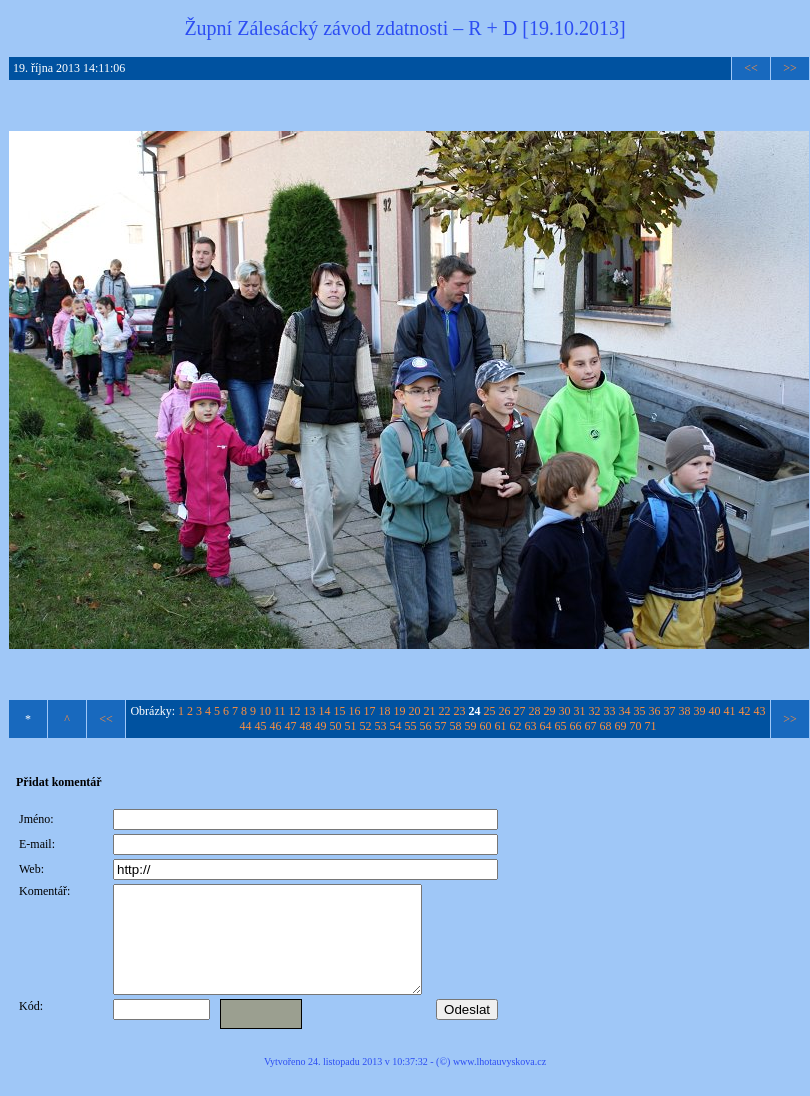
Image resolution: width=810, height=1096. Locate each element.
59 (471, 726)
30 (565, 711)
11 (280, 711)
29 (550, 711)
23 (460, 711)
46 (276, 726)
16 (355, 711)
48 (306, 726)
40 (715, 711)
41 (730, 711)
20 (415, 711)
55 (411, 726)
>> (790, 68)
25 (490, 711)
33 (610, 711)
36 (655, 711)
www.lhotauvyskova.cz (499, 1082)
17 (370, 711)
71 (651, 726)
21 (430, 711)
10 (265, 711)
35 (640, 711)
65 (561, 726)
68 (606, 726)
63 (531, 726)
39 (700, 711)
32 (595, 711)
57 (441, 726)
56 (426, 726)
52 (366, 726)
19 (400, 711)
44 (246, 726)
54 (396, 726)
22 (445, 711)
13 (310, 711)
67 (591, 726)
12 (295, 711)
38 (685, 711)
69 (621, 726)
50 (336, 726)
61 (501, 726)
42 (745, 711)
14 (325, 711)
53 (381, 726)
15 (340, 711)
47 (291, 726)
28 (535, 711)
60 (486, 726)
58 (456, 726)
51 (351, 726)
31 (580, 711)
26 (505, 711)
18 (385, 711)
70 (636, 726)
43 (760, 711)
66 (576, 726)
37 (670, 711)
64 (546, 726)
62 (516, 726)
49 (321, 726)
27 (520, 711)
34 (625, 711)
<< (751, 68)
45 (261, 726)
